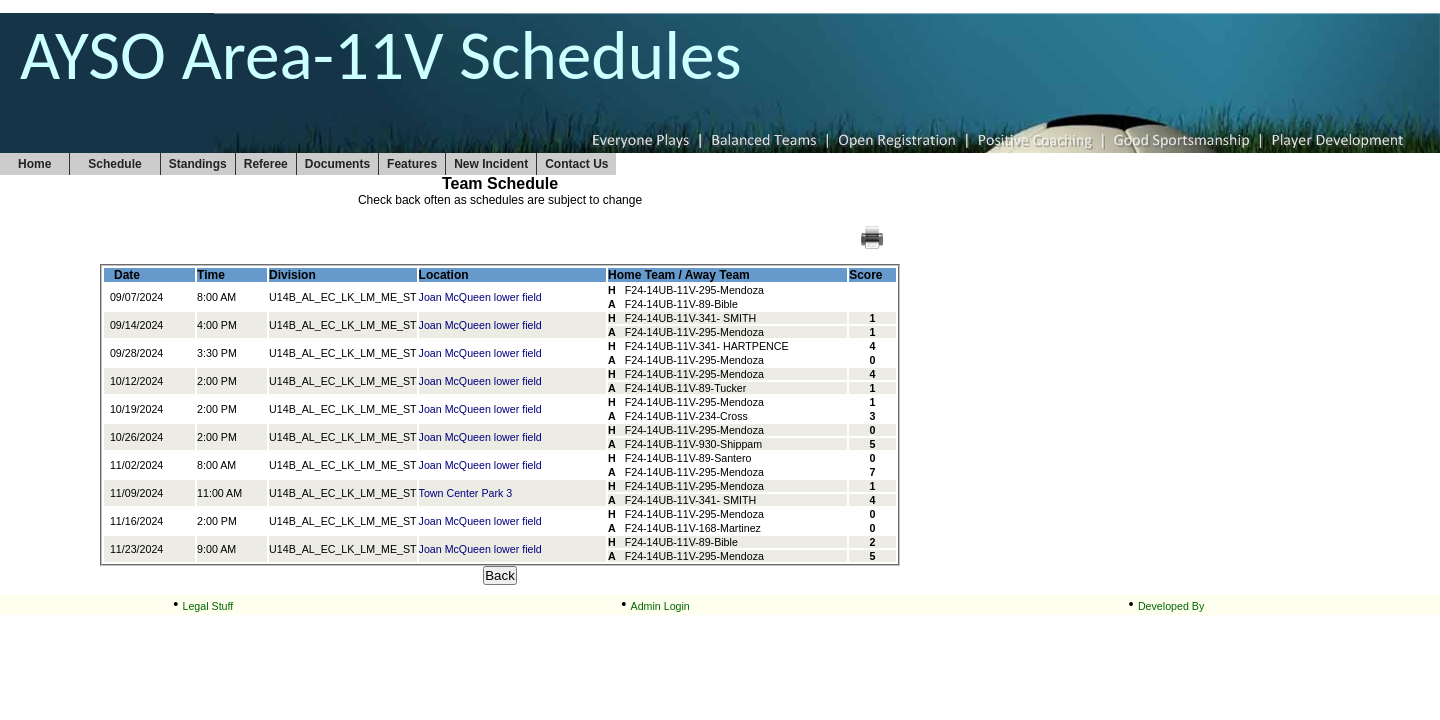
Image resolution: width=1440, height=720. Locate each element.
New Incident (491, 164)
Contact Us (576, 164)
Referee (266, 164)
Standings (198, 164)
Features (412, 164)
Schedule (114, 164)
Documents (337, 164)
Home (34, 164)
